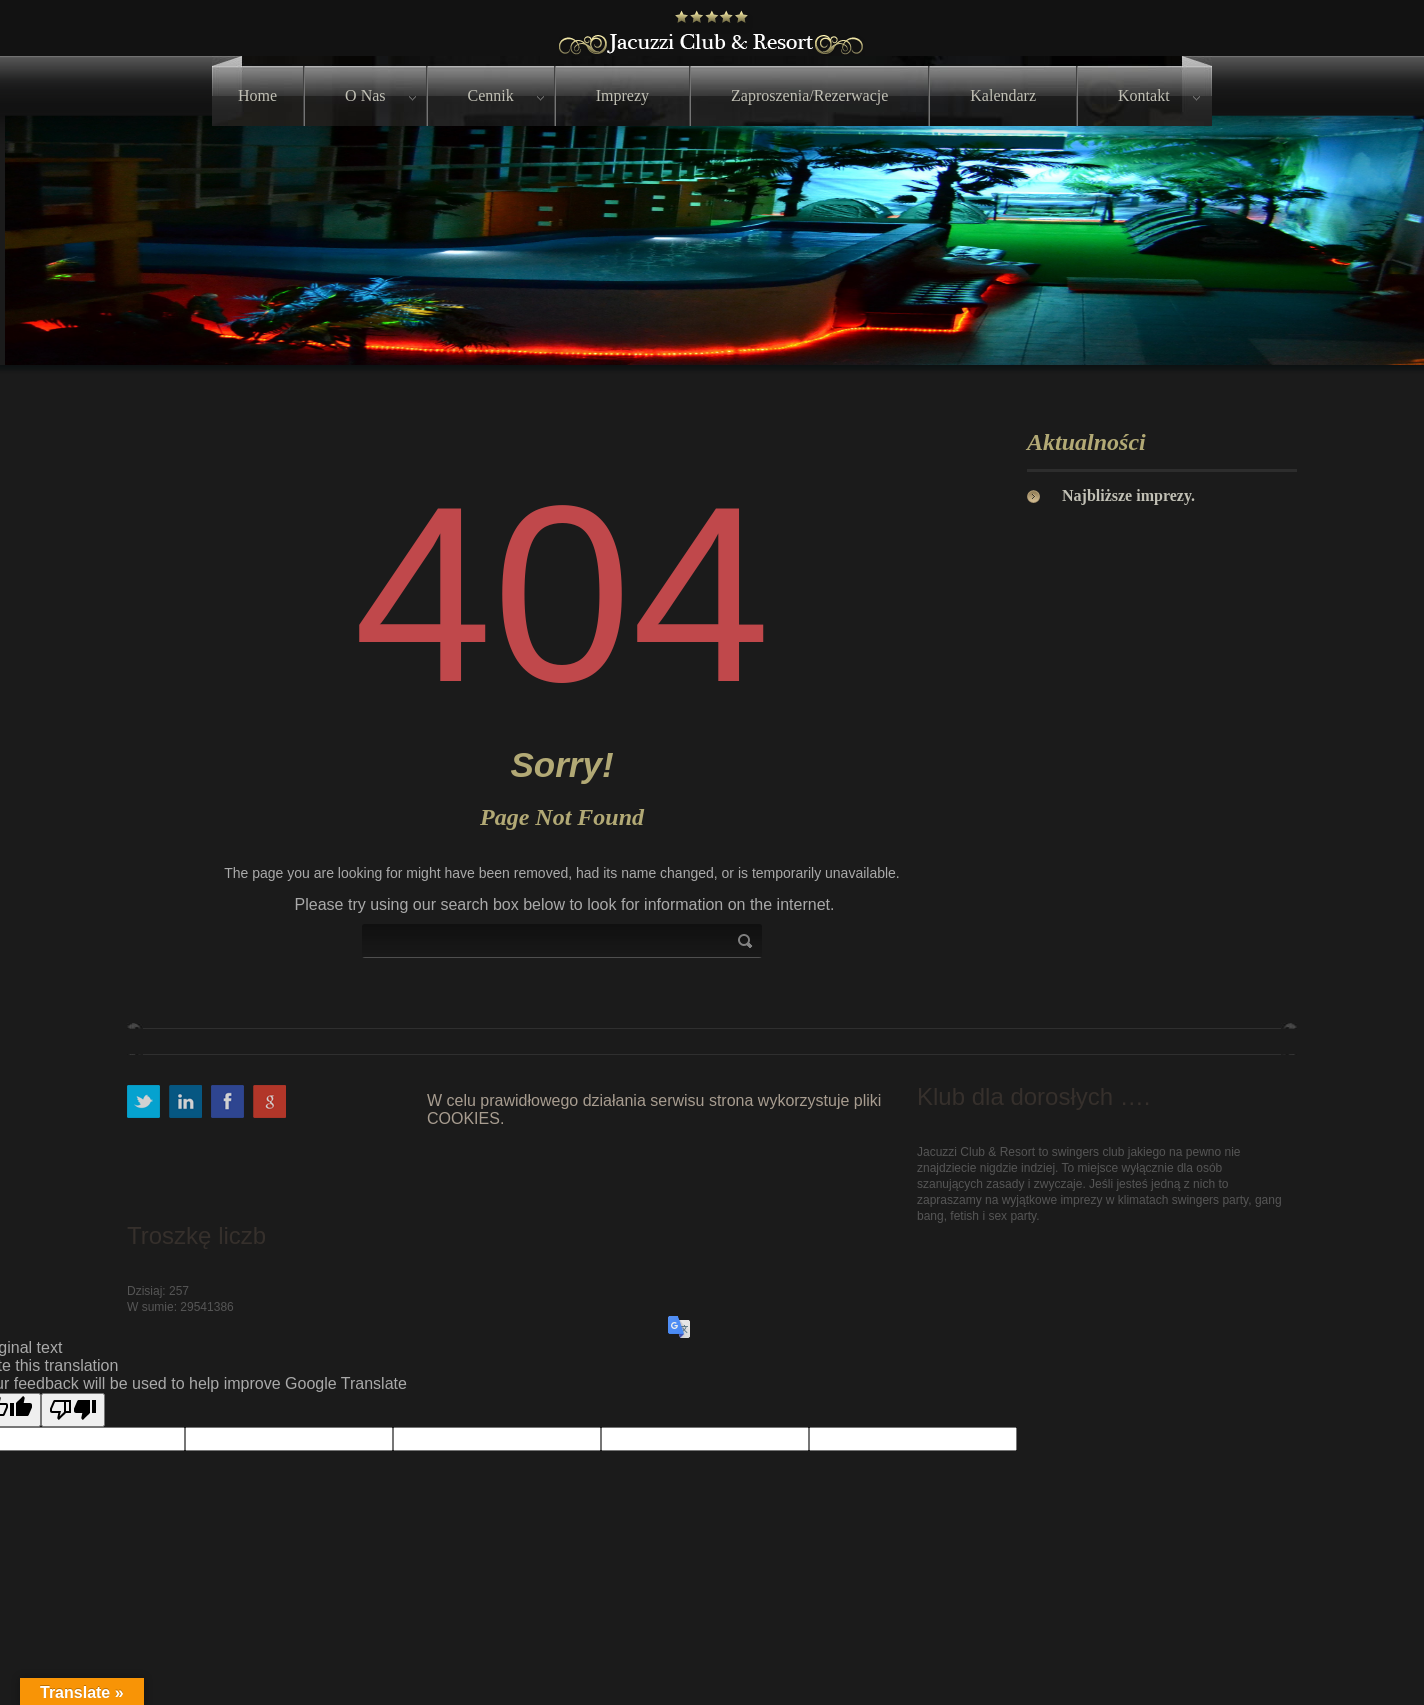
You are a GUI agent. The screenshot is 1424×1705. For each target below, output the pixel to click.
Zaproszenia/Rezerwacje (809, 95)
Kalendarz (1003, 95)
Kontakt (1144, 95)
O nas (365, 95)
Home (257, 95)
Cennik (491, 95)
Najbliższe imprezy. (1128, 495)
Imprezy (622, 95)
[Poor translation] (73, 1410)
